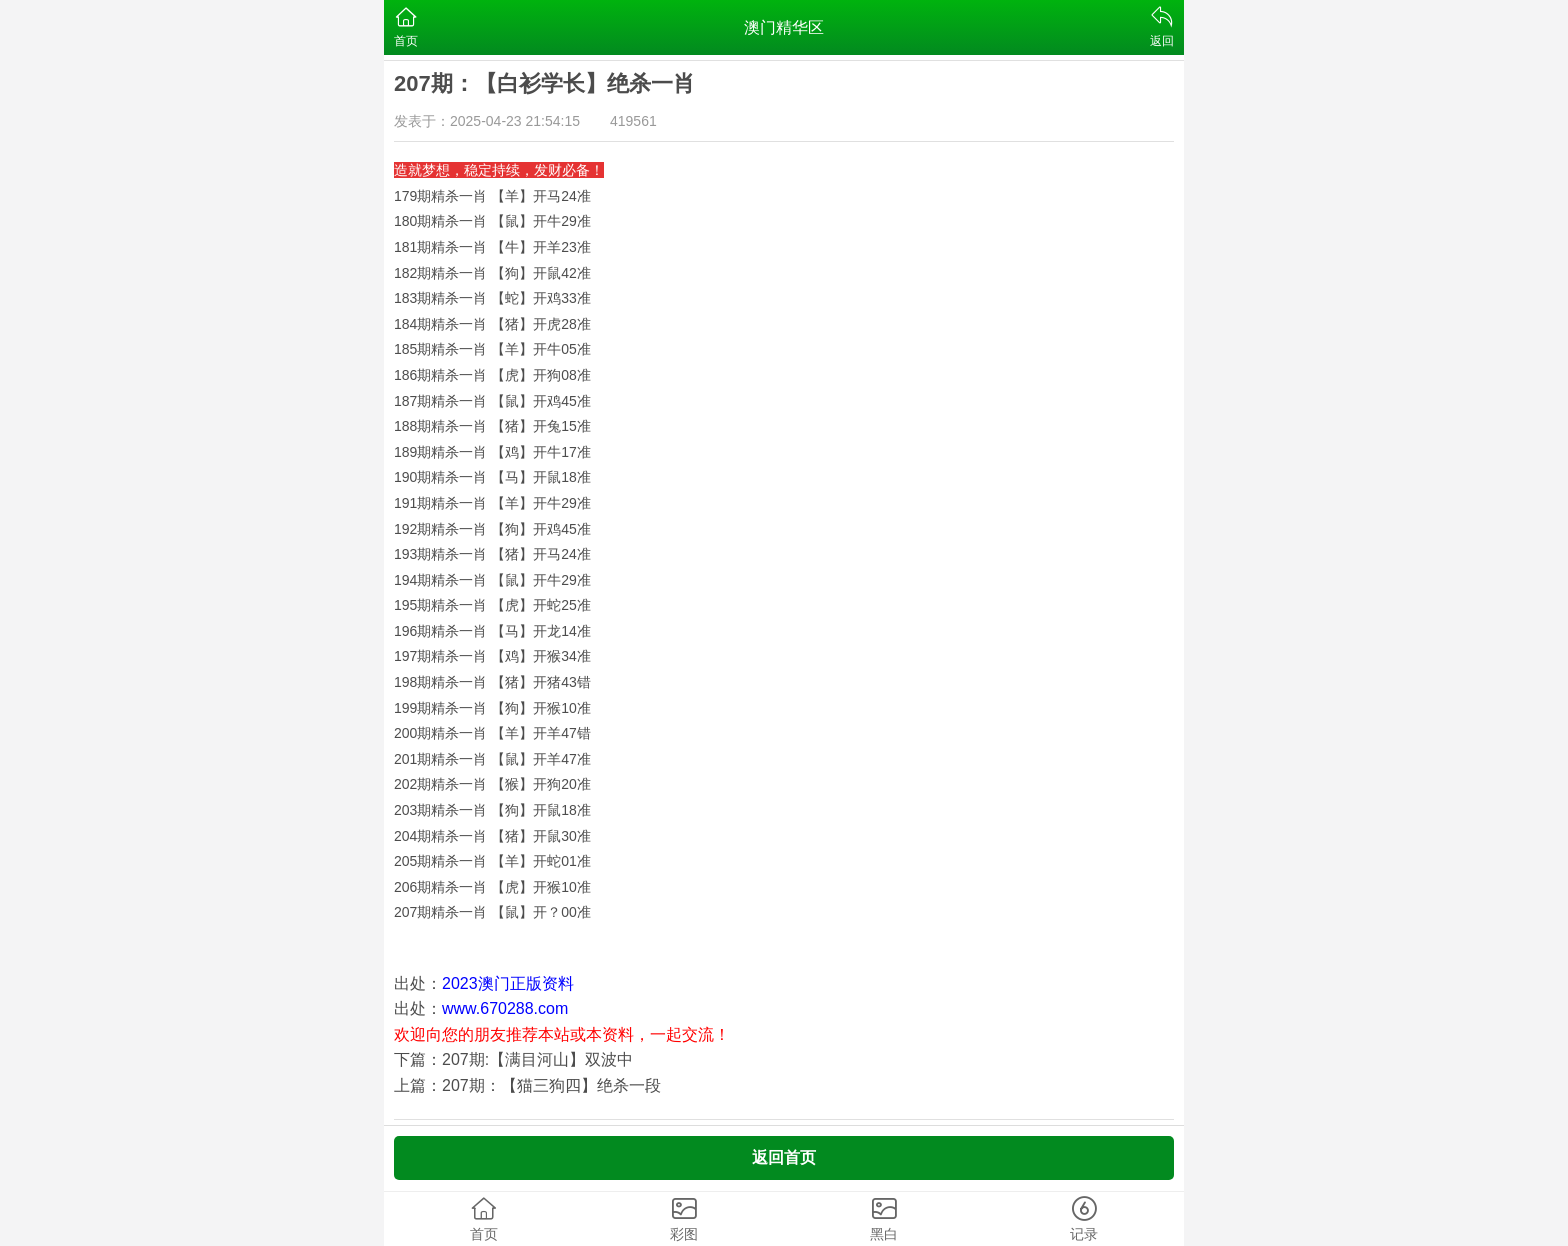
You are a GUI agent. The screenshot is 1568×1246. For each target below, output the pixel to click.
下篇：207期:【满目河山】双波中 (513, 1059)
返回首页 (784, 1157)
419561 (633, 121)
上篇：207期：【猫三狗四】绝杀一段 (527, 1085)
